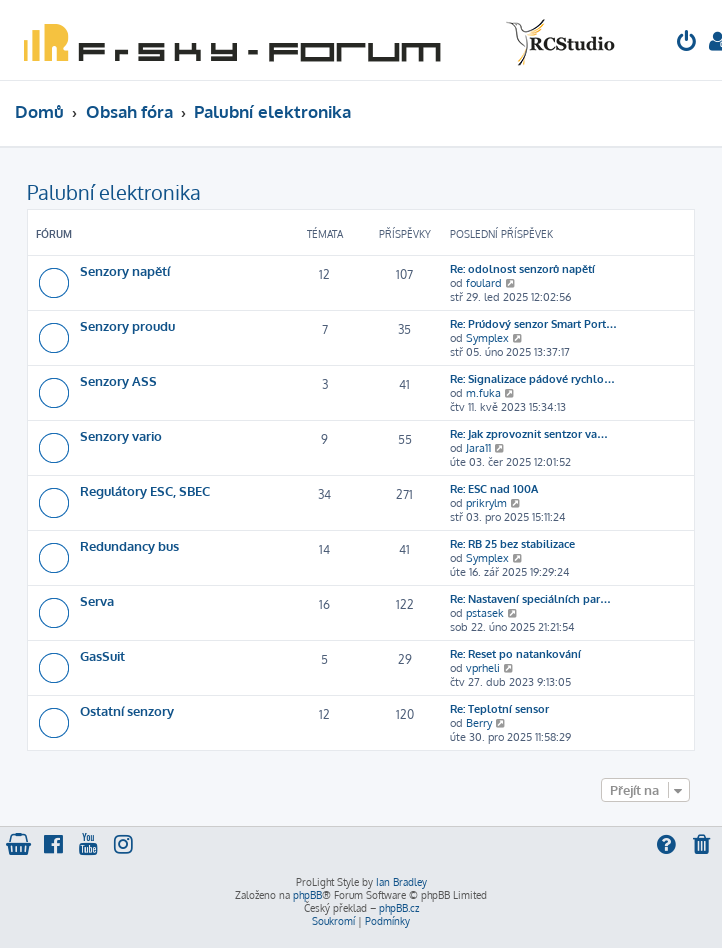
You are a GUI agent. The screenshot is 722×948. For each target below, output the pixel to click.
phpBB (307, 895)
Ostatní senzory (127, 710)
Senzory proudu (127, 325)
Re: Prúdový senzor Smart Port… (533, 324)
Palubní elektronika (114, 192)
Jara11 (478, 448)
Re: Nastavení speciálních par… (530, 599)
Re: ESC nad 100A (494, 489)
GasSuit (102, 655)
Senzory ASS (118, 380)
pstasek (485, 613)
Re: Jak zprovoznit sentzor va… (529, 434)
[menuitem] (687, 43)
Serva (97, 600)
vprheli (483, 668)
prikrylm (486, 503)
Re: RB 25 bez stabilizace (512, 544)
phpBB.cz (399, 908)
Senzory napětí (125, 270)
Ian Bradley (401, 882)
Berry (479, 723)
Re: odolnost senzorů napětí (522, 269)
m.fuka (483, 393)
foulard (484, 283)
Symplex (487, 338)
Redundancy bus (129, 545)
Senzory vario (121, 435)
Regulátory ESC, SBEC (145, 490)
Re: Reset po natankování (515, 654)
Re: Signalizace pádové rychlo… (532, 379)
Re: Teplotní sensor (499, 709)
